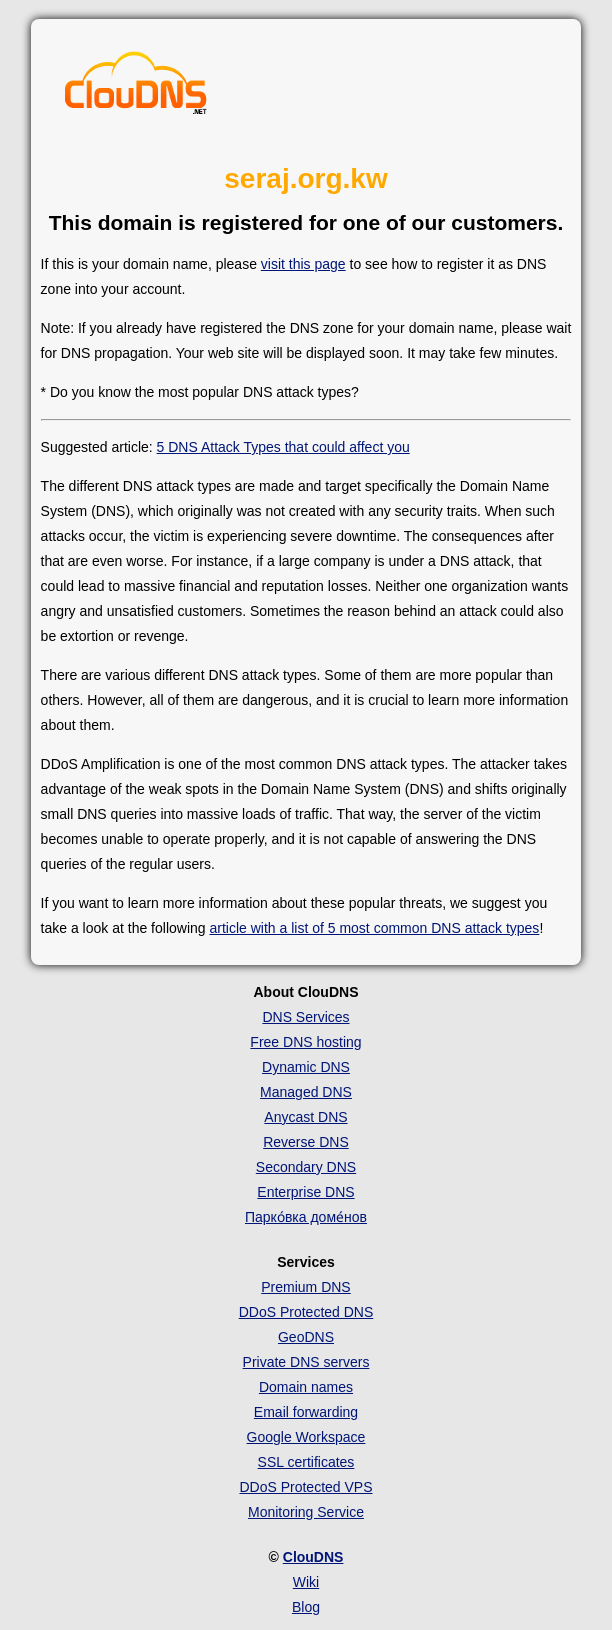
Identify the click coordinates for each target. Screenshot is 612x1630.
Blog (306, 1607)
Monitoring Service (306, 1512)
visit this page (303, 264)
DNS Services (305, 1017)
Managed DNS (306, 1092)
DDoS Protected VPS (305, 1487)
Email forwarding (306, 1412)
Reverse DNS (306, 1142)
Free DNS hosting (305, 1042)
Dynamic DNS (306, 1067)
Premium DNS (305, 1287)
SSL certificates (306, 1462)
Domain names (306, 1387)
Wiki (306, 1582)
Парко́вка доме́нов (306, 1217)
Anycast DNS (305, 1117)
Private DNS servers (306, 1362)
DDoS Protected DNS (306, 1312)
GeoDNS (306, 1337)
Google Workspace (306, 1437)
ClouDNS (313, 1557)
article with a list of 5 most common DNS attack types (374, 928)
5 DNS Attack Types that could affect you (283, 447)
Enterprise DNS (305, 1192)
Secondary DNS (306, 1167)
